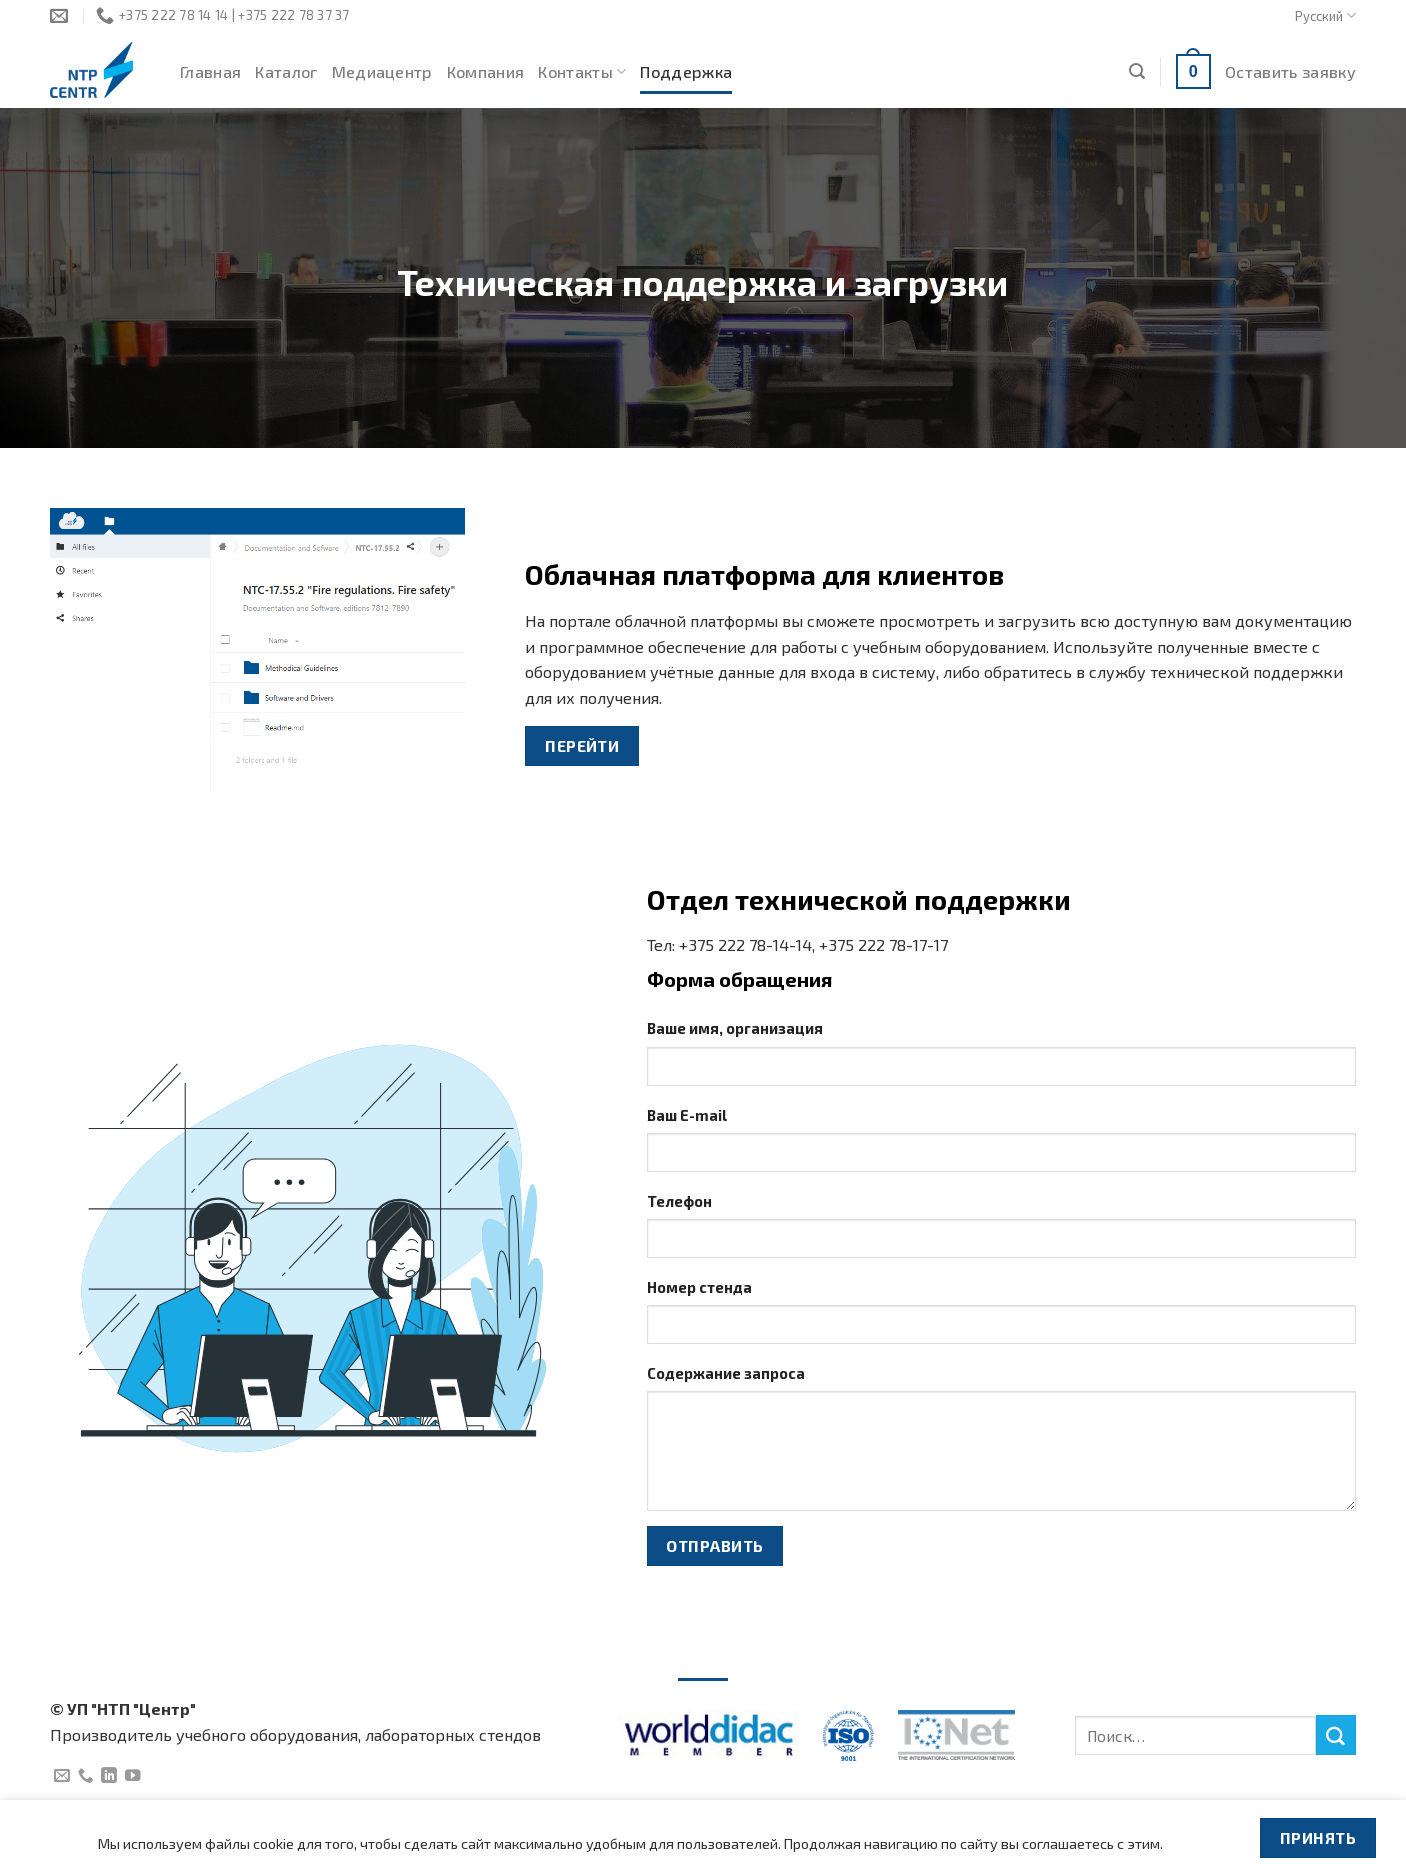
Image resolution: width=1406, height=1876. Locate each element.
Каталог (286, 71)
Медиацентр (382, 71)
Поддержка (686, 71)
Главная (210, 71)
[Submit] (1336, 1735)
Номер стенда (699, 1287)
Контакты (582, 72)
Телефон (679, 1201)
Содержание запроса (726, 1373)
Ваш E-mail (687, 1115)
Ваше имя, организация (735, 1028)
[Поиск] (1137, 71)
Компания (486, 71)
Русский (1325, 15)
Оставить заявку (1290, 71)
